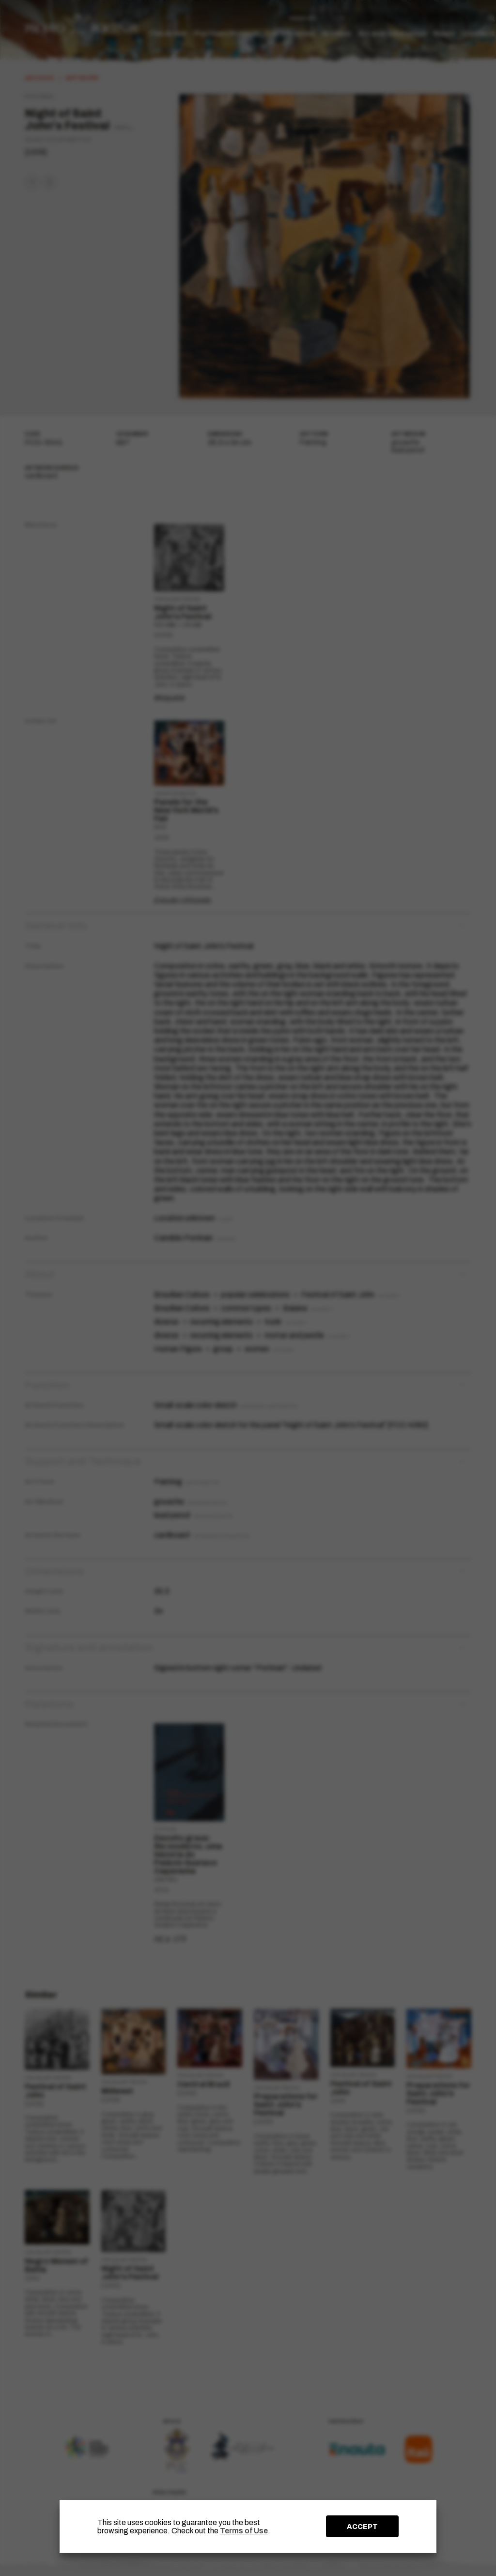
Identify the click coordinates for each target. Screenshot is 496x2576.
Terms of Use (244, 2531)
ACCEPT (362, 2526)
